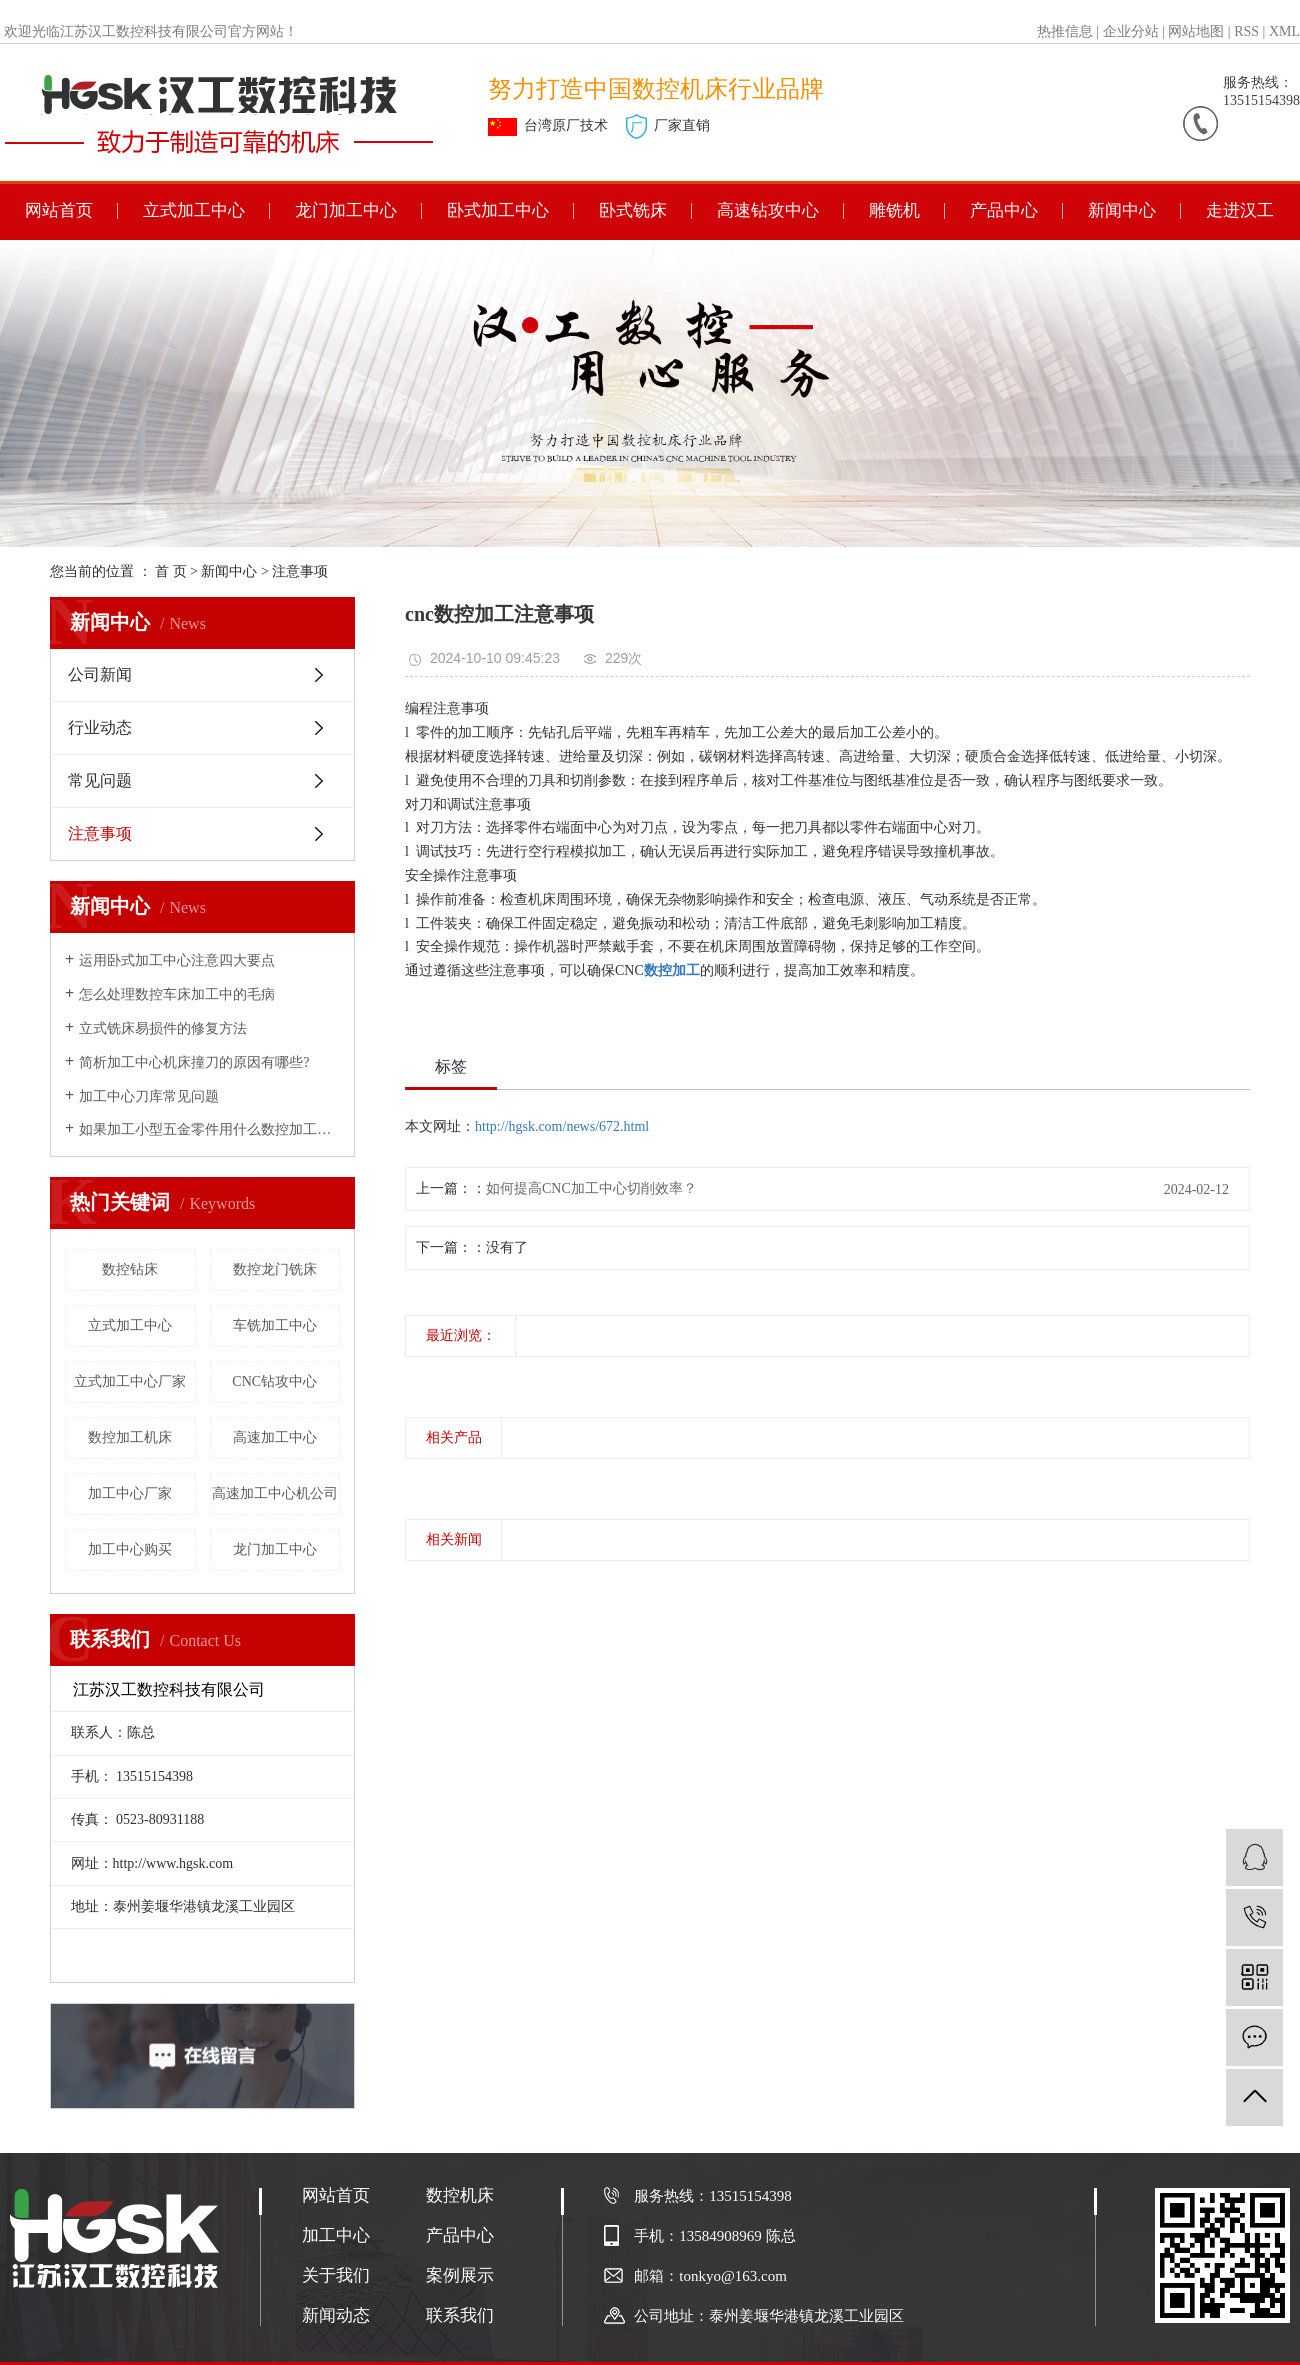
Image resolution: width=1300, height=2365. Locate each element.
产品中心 (1004, 210)
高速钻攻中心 (768, 210)
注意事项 (300, 571)
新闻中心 (1122, 210)
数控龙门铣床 (275, 1269)
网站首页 (59, 210)
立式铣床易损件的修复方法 (163, 1028)
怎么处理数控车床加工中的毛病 (177, 994)
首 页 (171, 571)
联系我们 (460, 2315)
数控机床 (460, 2195)
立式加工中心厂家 (130, 1381)
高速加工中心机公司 (275, 1493)
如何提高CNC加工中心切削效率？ (591, 1188)
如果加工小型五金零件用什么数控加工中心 (209, 1129)
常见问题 (100, 780)
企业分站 (1131, 31)
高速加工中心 (275, 1437)
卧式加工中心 (498, 210)
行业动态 (100, 727)
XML (1284, 31)
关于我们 (336, 2275)
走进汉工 (1240, 210)
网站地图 (1196, 31)
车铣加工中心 (275, 1325)
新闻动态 (336, 2315)
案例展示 (460, 2275)
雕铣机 (894, 210)
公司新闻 (100, 674)
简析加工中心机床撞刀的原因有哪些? (194, 1062)
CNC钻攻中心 (274, 1381)
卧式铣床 (633, 210)
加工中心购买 (130, 1549)
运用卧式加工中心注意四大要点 (177, 960)
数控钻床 (130, 1269)
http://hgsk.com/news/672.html (562, 1126)
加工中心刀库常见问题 (149, 1096)
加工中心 (336, 2235)
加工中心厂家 (130, 1493)
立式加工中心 (194, 210)
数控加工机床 (130, 1437)
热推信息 (1065, 31)
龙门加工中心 (346, 210)
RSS (1246, 31)
